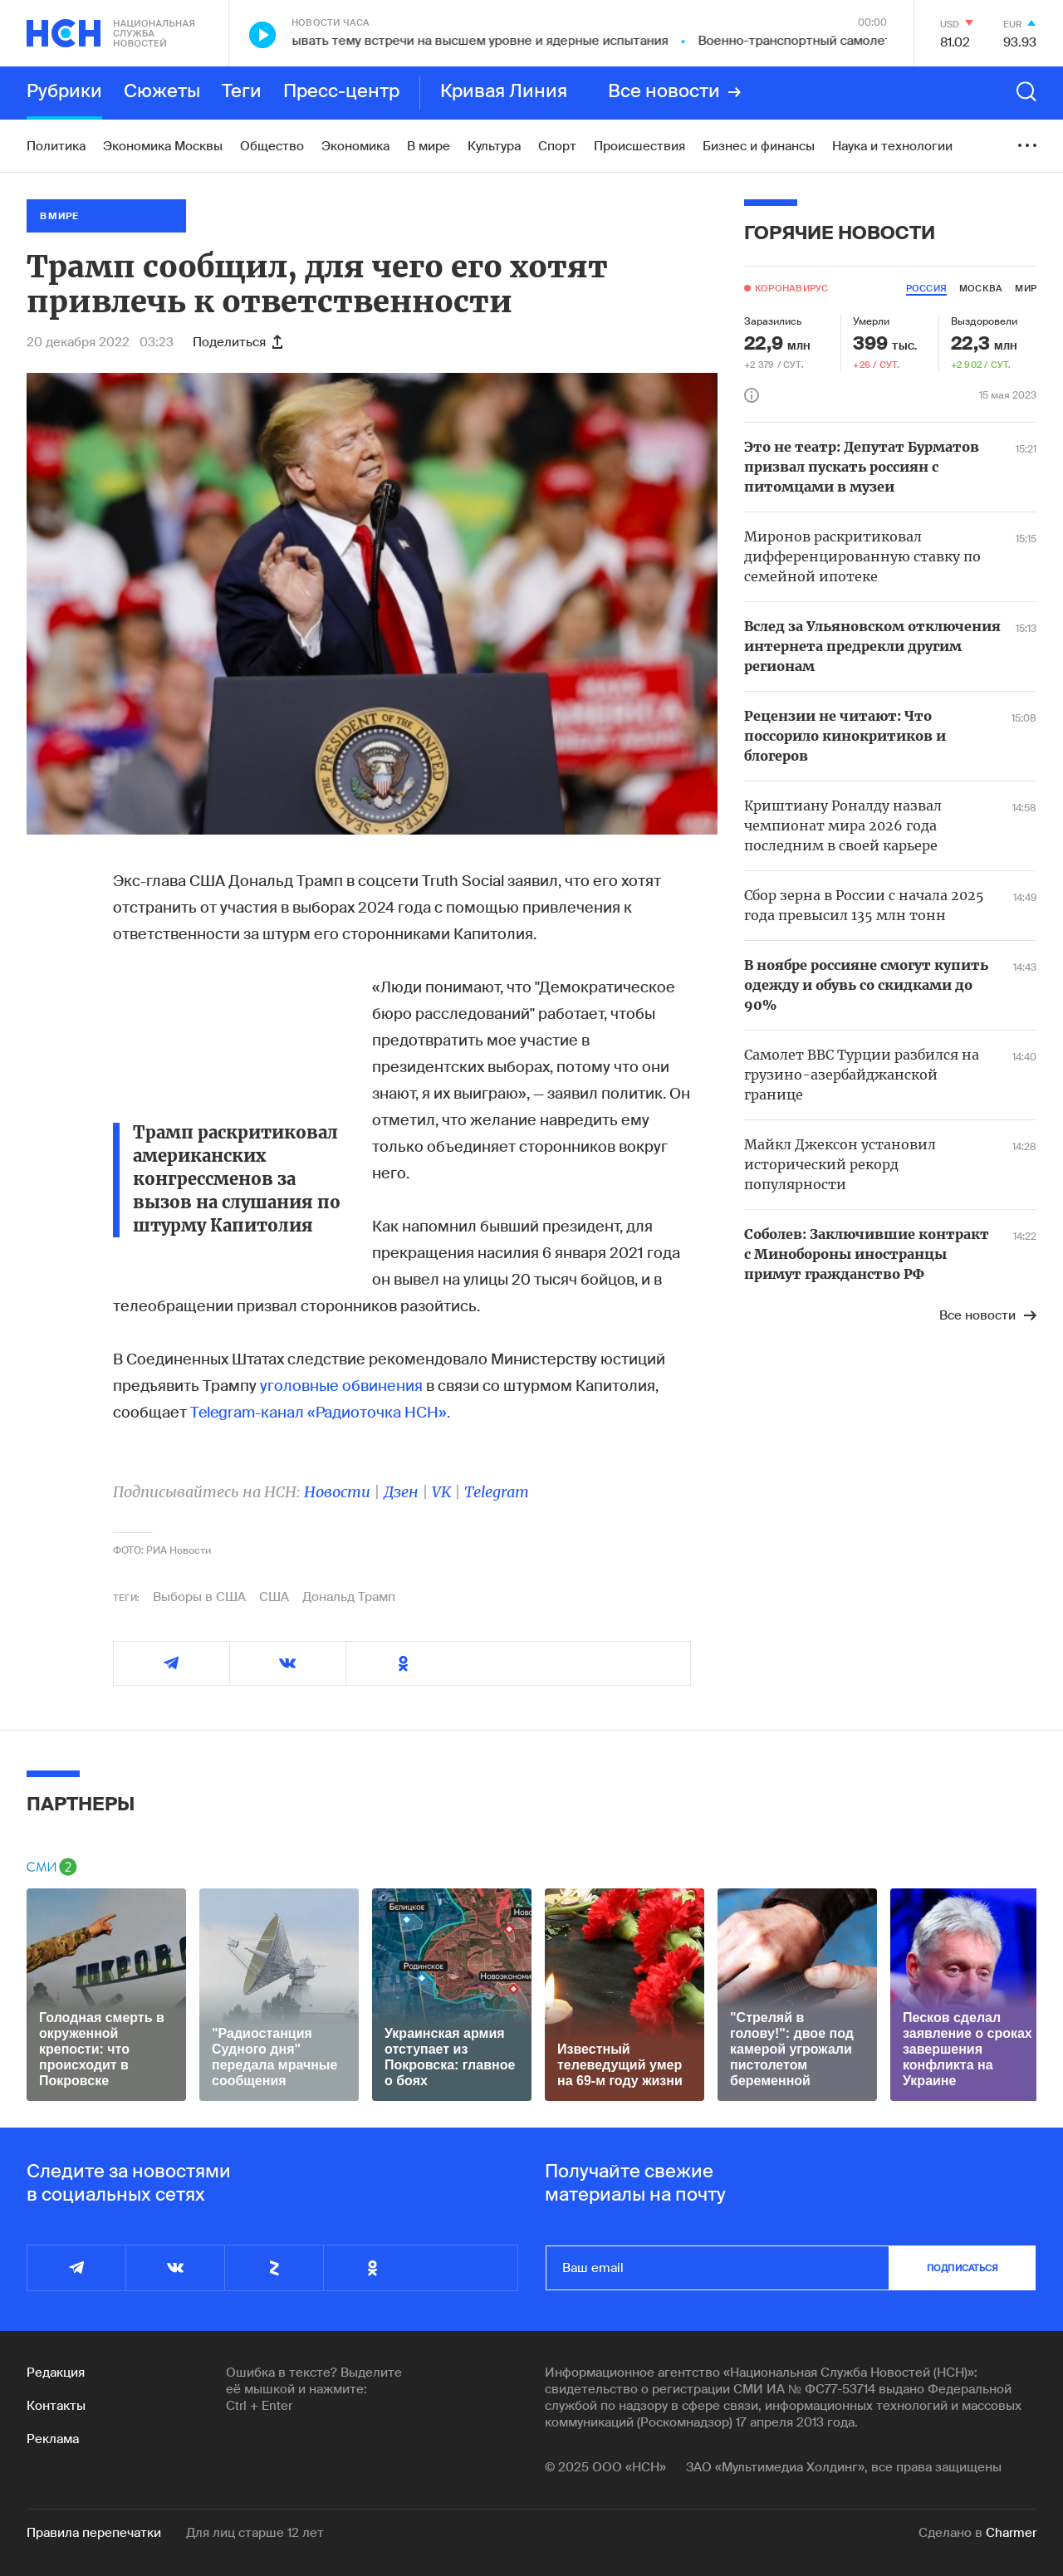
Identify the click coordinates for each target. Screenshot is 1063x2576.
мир (1025, 288)
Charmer (1011, 2533)
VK (441, 1491)
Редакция (56, 2372)
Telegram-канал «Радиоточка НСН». (320, 1413)
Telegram (496, 1491)
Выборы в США (199, 1597)
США (274, 1597)
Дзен (401, 1491)
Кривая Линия (503, 92)
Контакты (56, 2405)
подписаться (962, 2268)
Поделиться (237, 342)
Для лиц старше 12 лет (255, 2533)
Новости (337, 1491)
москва (980, 288)
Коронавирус (791, 288)
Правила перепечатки (94, 2533)
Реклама (53, 2439)
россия (926, 288)
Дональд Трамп (348, 1597)
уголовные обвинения (341, 1386)
